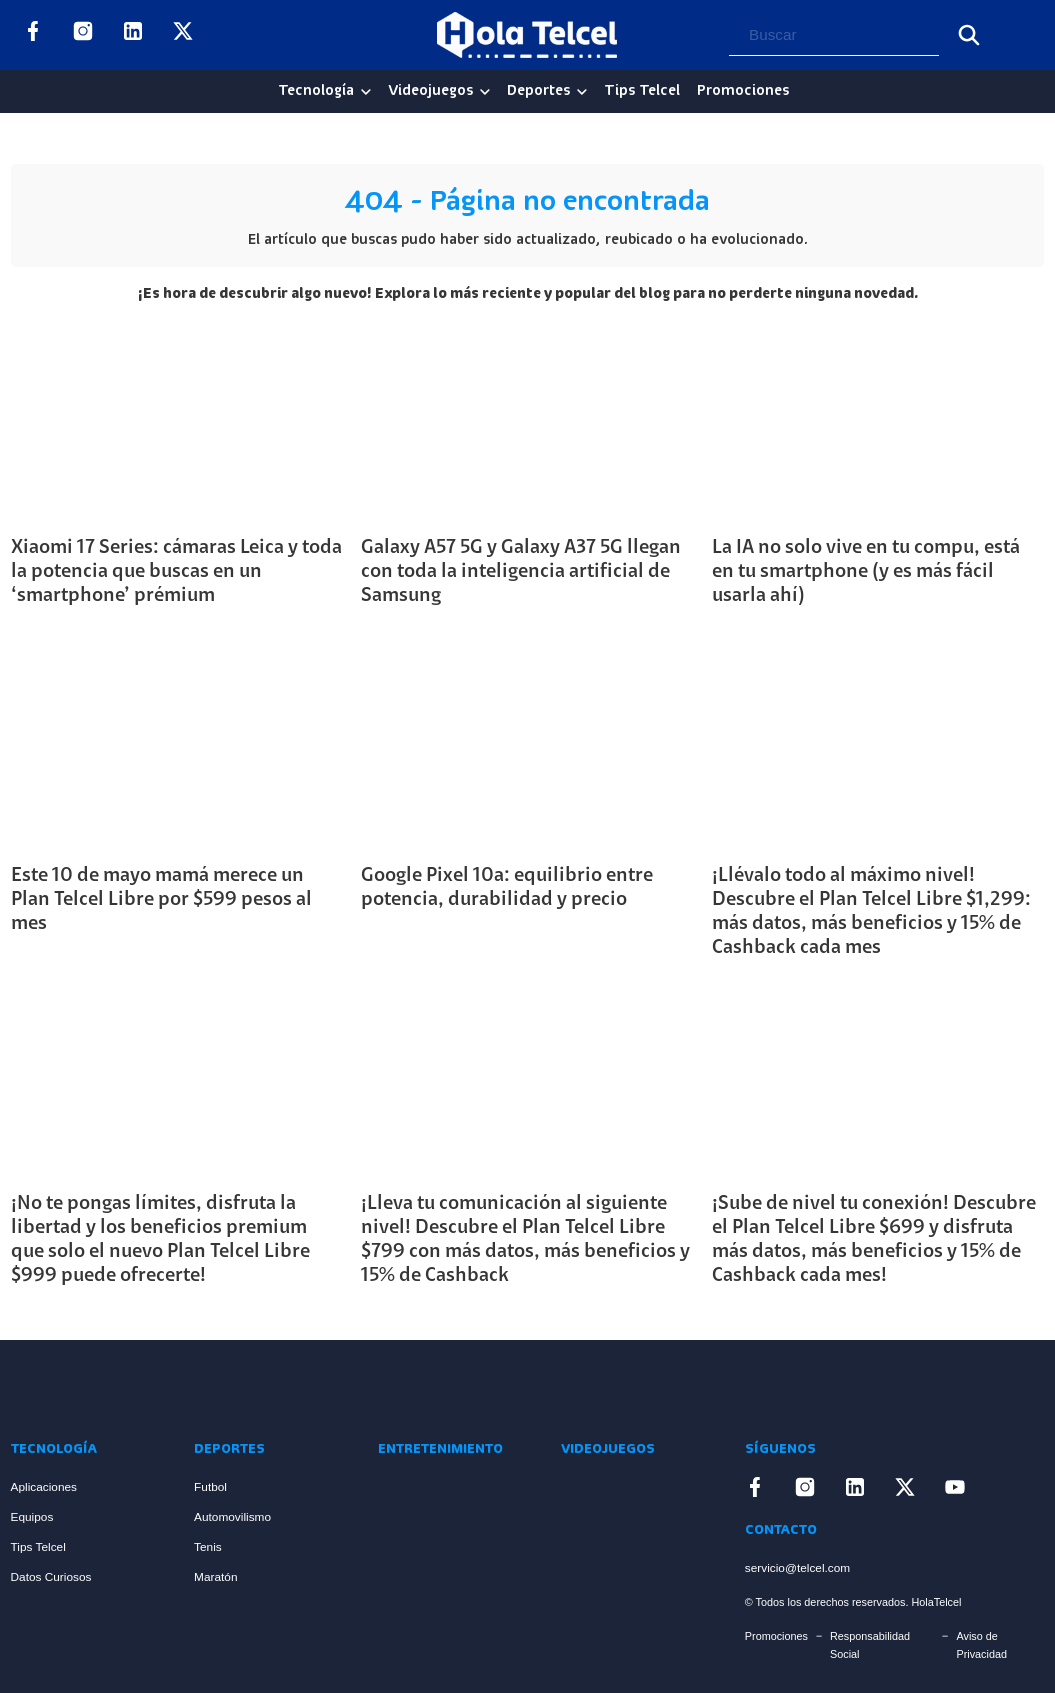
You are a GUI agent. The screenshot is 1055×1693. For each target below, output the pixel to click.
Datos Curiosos (51, 1577)
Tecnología (316, 91)
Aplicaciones (44, 1487)
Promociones (743, 91)
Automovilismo (232, 1517)
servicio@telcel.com (797, 1568)
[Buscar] (969, 35)
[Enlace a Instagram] (83, 35)
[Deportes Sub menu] (582, 92)
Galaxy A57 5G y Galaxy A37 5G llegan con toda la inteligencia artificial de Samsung (521, 572)
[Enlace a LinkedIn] (133, 35)
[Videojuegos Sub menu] (485, 92)
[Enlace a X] (183, 35)
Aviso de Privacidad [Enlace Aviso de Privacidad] (981, 1645)
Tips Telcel (642, 91)
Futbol (210, 1487)
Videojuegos (430, 91)
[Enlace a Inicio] (86, 1389)
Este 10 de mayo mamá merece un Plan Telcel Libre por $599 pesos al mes (161, 900)
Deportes (538, 91)
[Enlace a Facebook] (33, 35)
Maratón (215, 1577)
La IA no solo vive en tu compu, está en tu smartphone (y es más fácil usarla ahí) (866, 572)
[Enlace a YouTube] (233, 35)
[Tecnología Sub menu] (366, 92)
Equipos (32, 1517)
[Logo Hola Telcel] (527, 35)
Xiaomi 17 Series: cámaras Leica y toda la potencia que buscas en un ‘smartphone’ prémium (176, 572)
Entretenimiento (440, 1449)
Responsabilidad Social (870, 1645)
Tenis (208, 1547)
